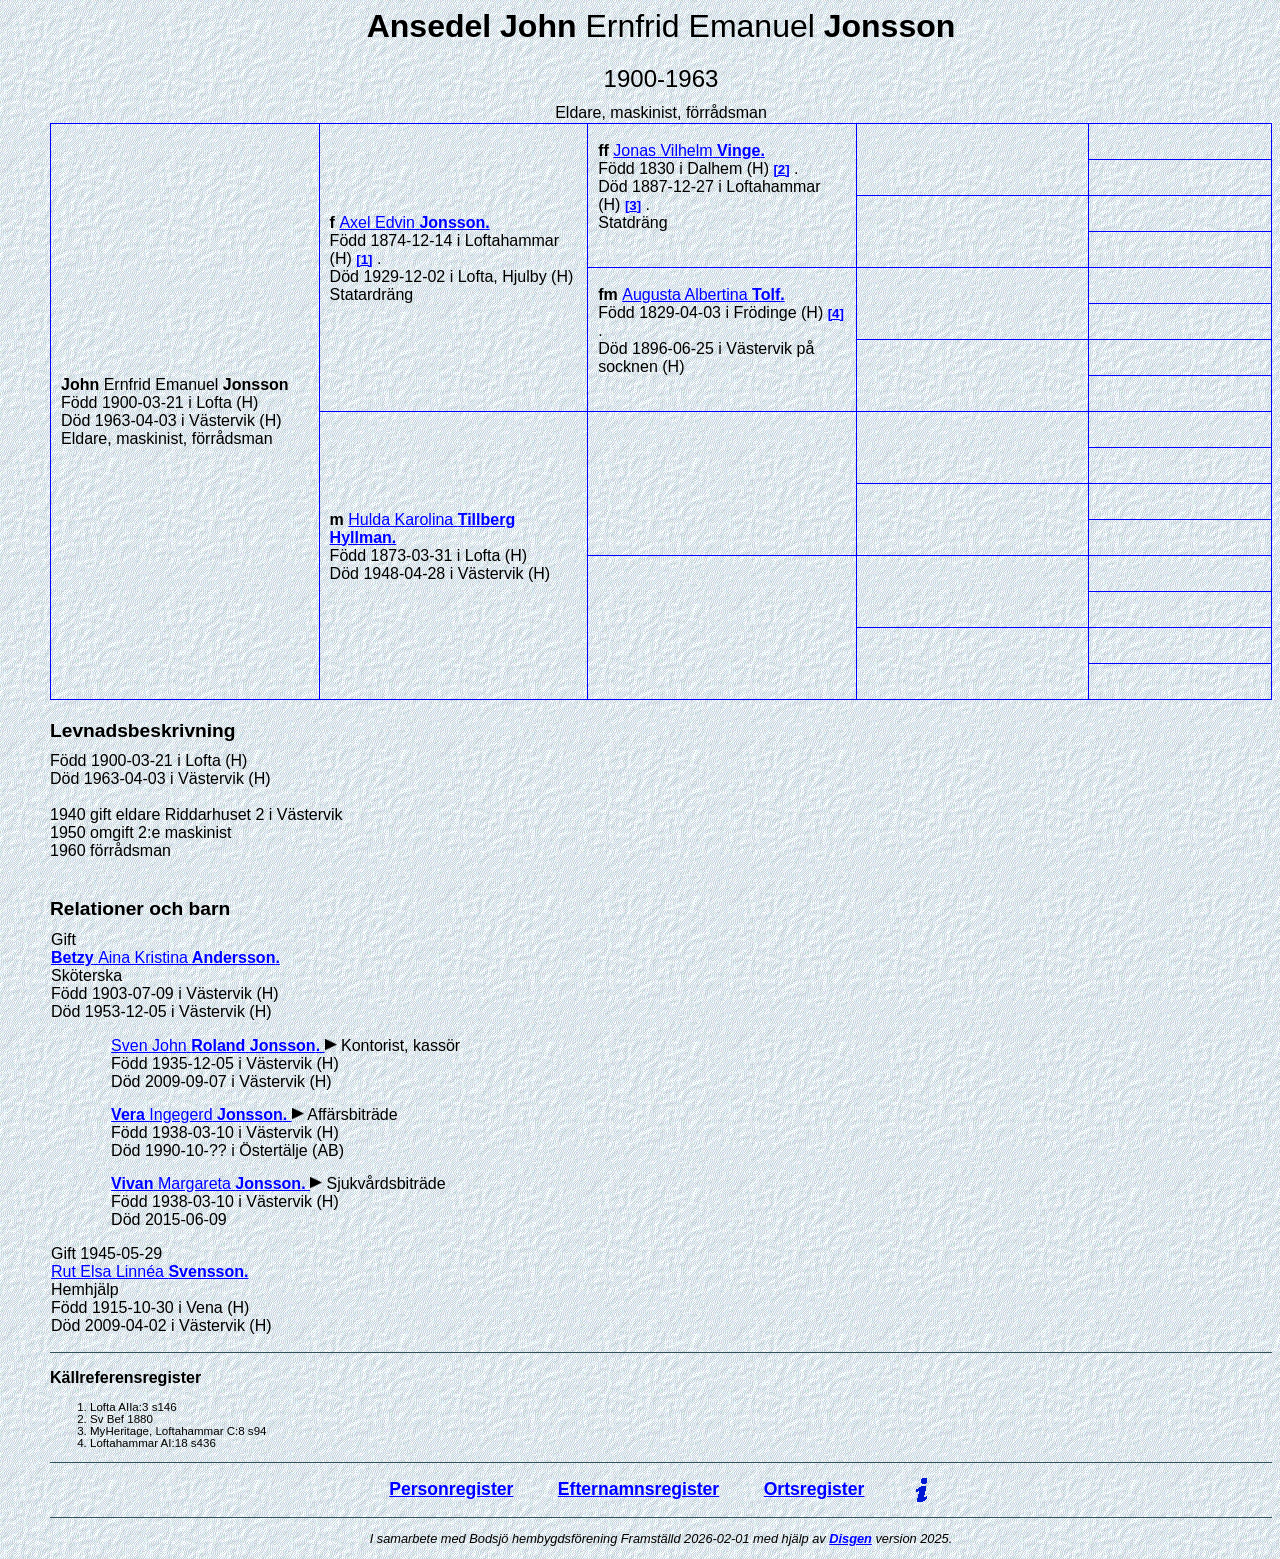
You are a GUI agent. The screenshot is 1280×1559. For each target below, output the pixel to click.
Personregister (451, 1489)
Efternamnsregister (638, 1489)
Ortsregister (814, 1489)
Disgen (850, 1538)
